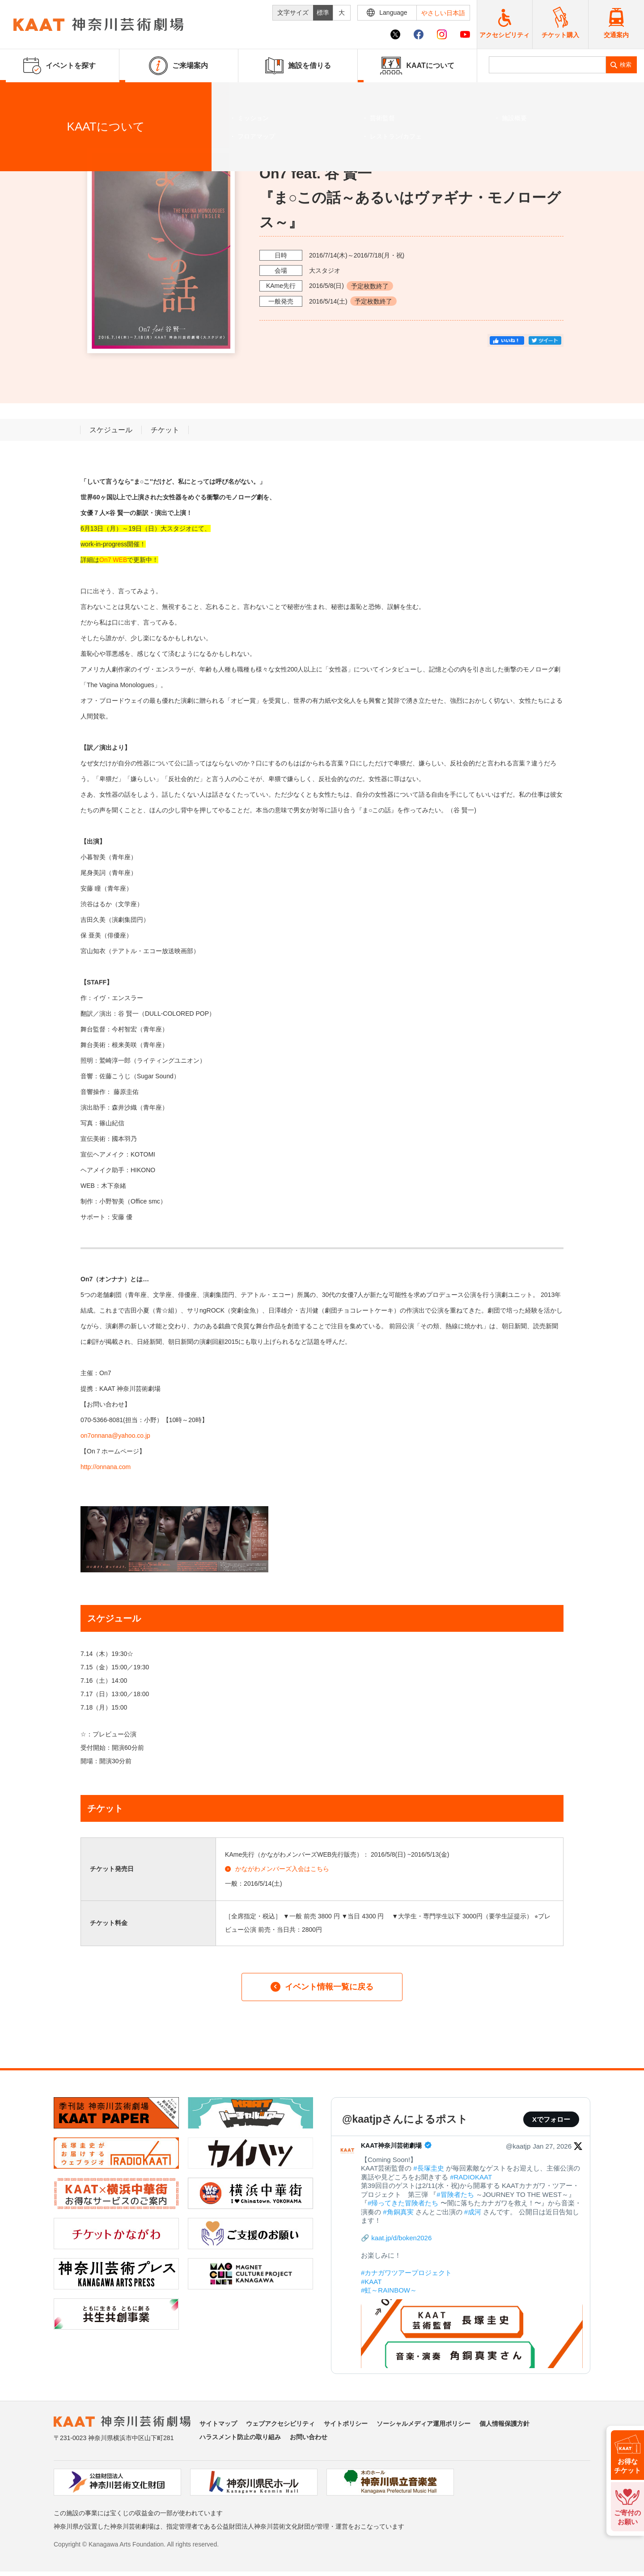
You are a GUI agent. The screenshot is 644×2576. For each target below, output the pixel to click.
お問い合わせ (308, 2437)
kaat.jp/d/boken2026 (401, 2238)
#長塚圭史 (428, 2168)
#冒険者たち (455, 2194)
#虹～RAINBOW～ (389, 2290)
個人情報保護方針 (504, 2423)
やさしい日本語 (443, 13)
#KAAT (371, 2281)
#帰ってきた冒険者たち (403, 2203)
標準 (323, 12)
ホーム (21, 93)
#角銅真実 (398, 2212)
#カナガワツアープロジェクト (406, 2272)
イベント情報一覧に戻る (322, 1987)
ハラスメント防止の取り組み (240, 2437)
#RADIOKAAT (471, 2177)
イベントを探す (56, 93)
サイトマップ (218, 2423)
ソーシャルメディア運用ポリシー (423, 2423)
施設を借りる (298, 65)
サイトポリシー (346, 2423)
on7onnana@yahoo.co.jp (115, 1435)
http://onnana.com (105, 1466)
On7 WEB (113, 559)
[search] (547, 64)
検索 (625, 64)
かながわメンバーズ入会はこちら (277, 1869)
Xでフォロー (551, 2119)
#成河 (472, 2212)
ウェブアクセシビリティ (280, 2423)
